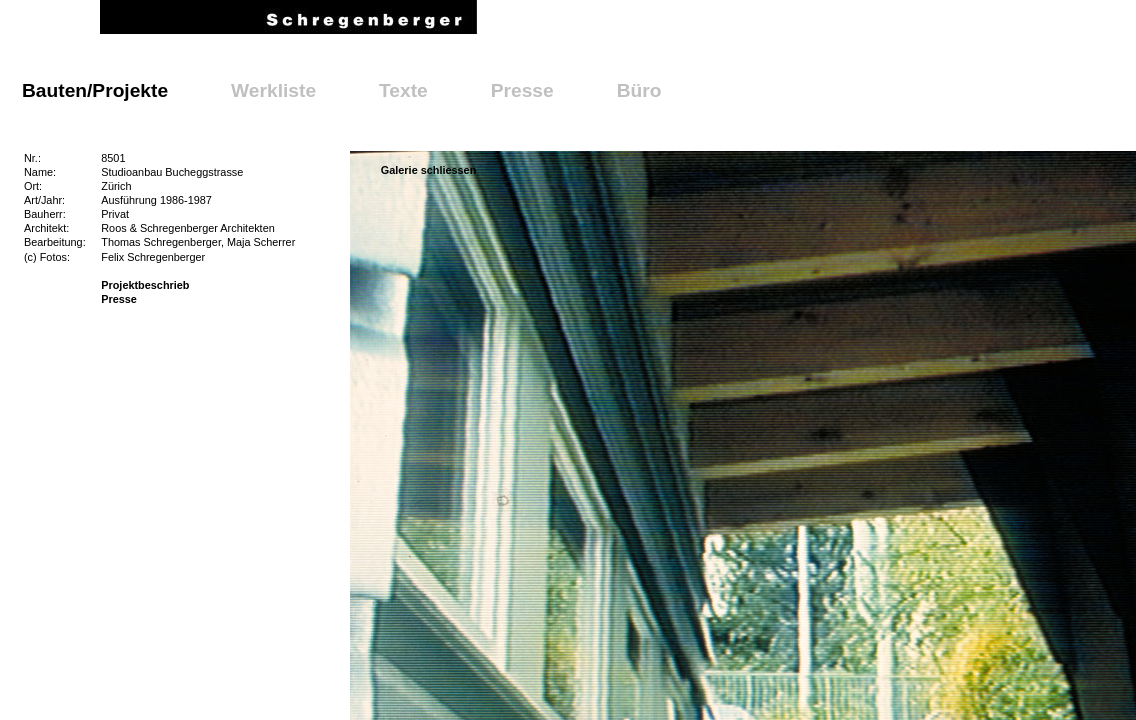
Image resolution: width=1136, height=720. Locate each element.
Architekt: (46, 228)
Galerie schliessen (429, 170)
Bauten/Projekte (95, 90)
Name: (40, 172)
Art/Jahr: (44, 200)
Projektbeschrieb (145, 285)
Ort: (33, 186)
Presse (522, 90)
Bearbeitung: (55, 242)
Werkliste (273, 90)
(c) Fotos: (47, 257)
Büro (639, 90)
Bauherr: (45, 214)
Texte (403, 90)
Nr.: (32, 158)
